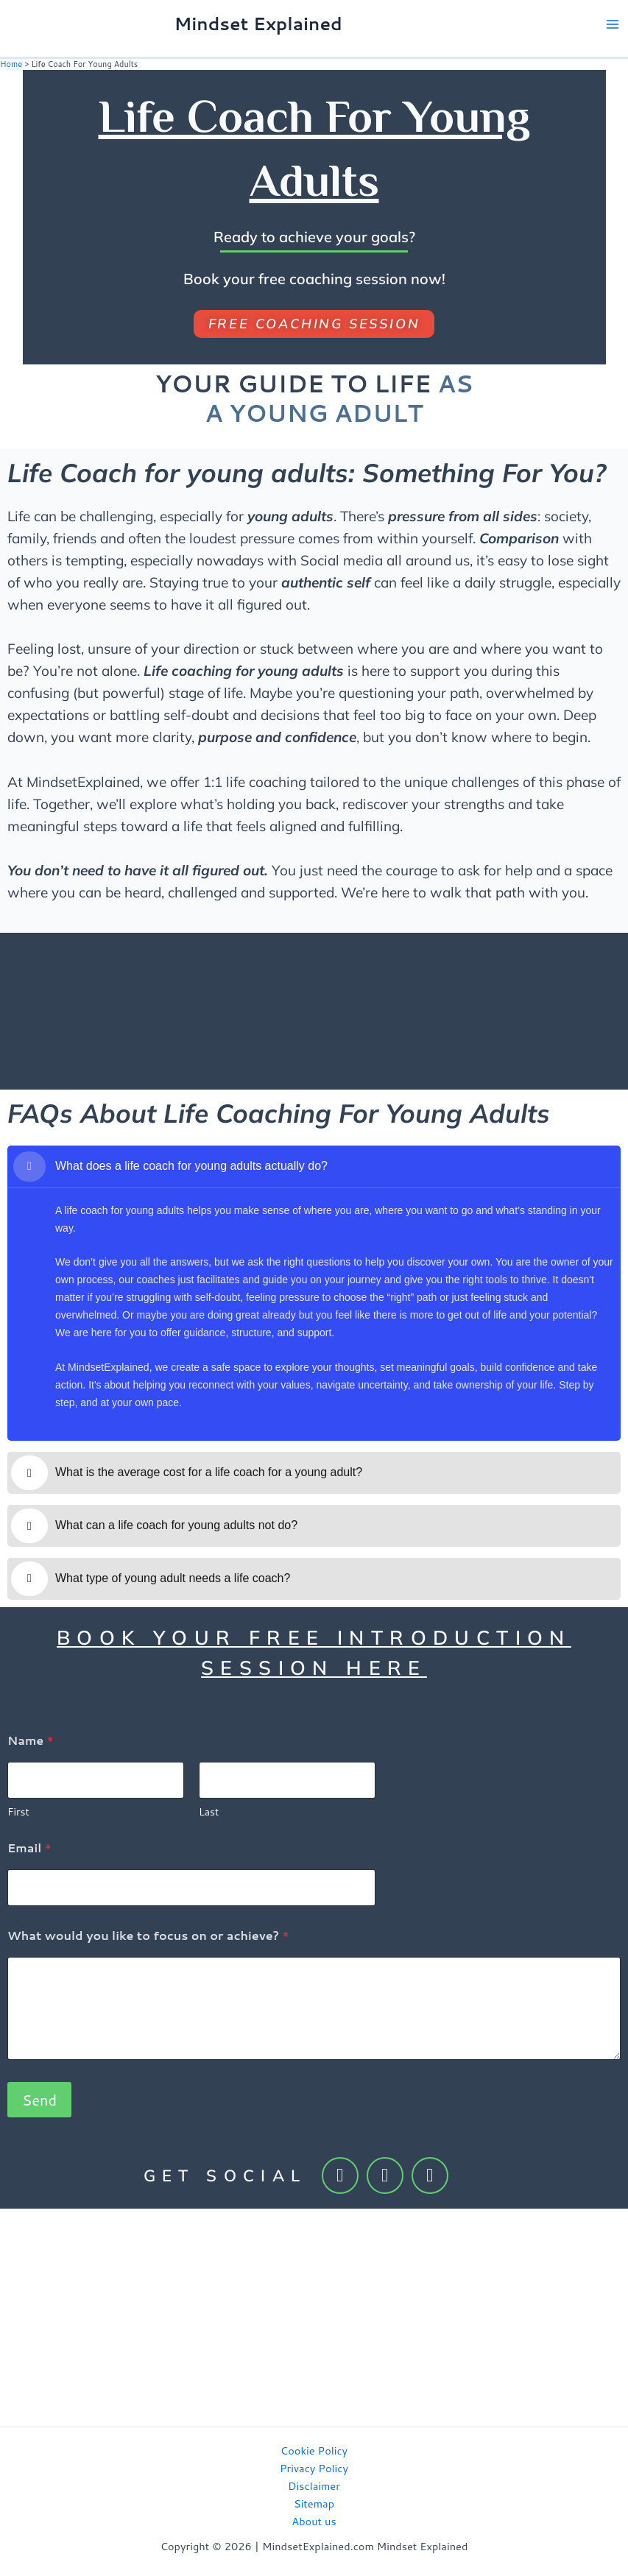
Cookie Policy (314, 2449)
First (18, 1810)
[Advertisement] (314, 2316)
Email (29, 1846)
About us (314, 2519)
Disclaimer (314, 2484)
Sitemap (314, 2502)
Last (209, 1810)
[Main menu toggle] (612, 24)
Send (39, 2098)
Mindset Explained (258, 23)
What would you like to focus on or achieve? (148, 1934)
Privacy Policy (314, 2466)
